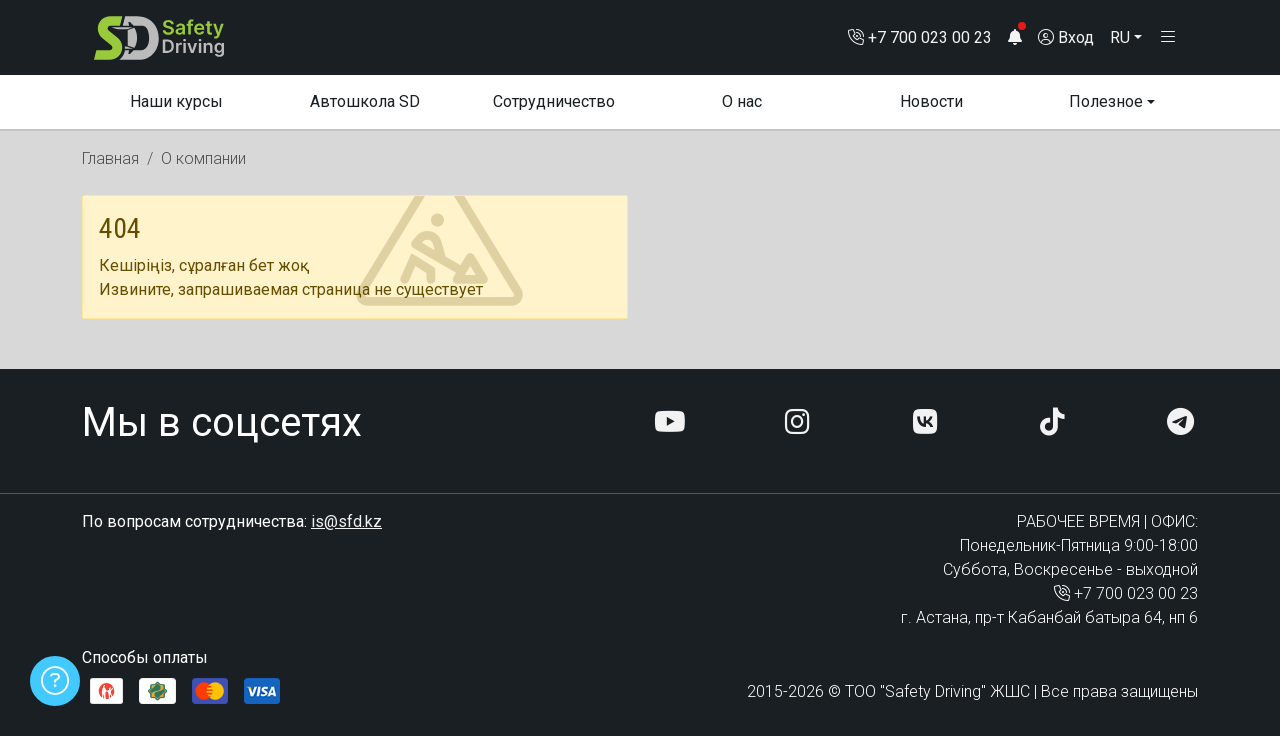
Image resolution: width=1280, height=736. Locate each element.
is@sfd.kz (346, 521)
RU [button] (1120, 41)
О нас (742, 111)
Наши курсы (176, 111)
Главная (110, 168)
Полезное (1106, 111)
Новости (931, 111)
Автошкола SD (365, 111)
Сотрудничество (554, 111)
